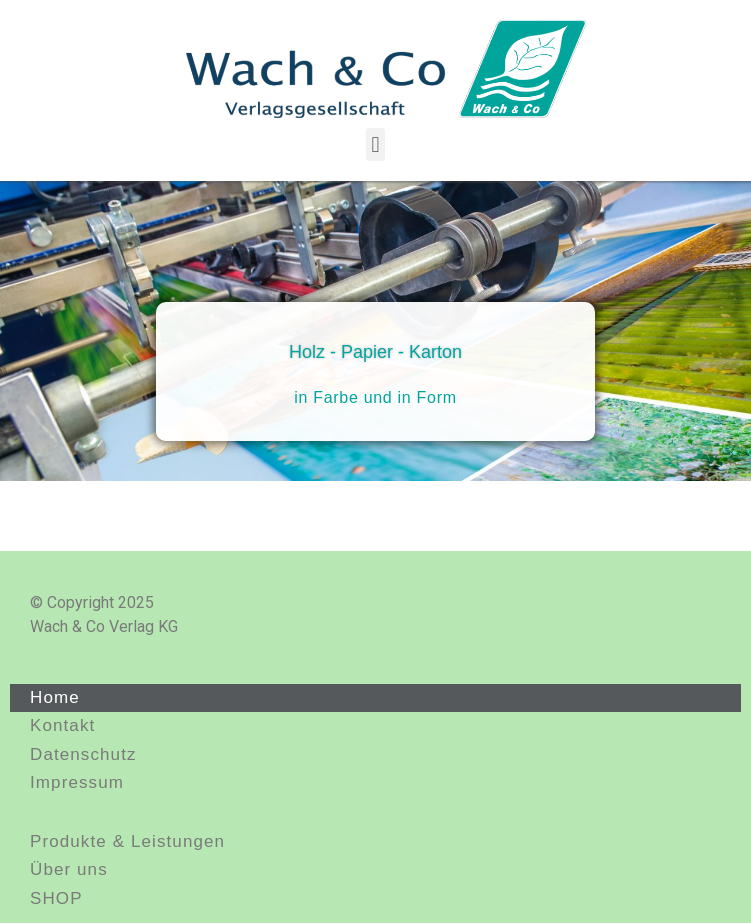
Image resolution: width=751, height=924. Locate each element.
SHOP (56, 898)
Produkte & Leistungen (127, 841)
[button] (375, 144)
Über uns (69, 869)
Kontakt (62, 725)
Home (55, 697)
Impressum (77, 782)
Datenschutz (83, 754)
